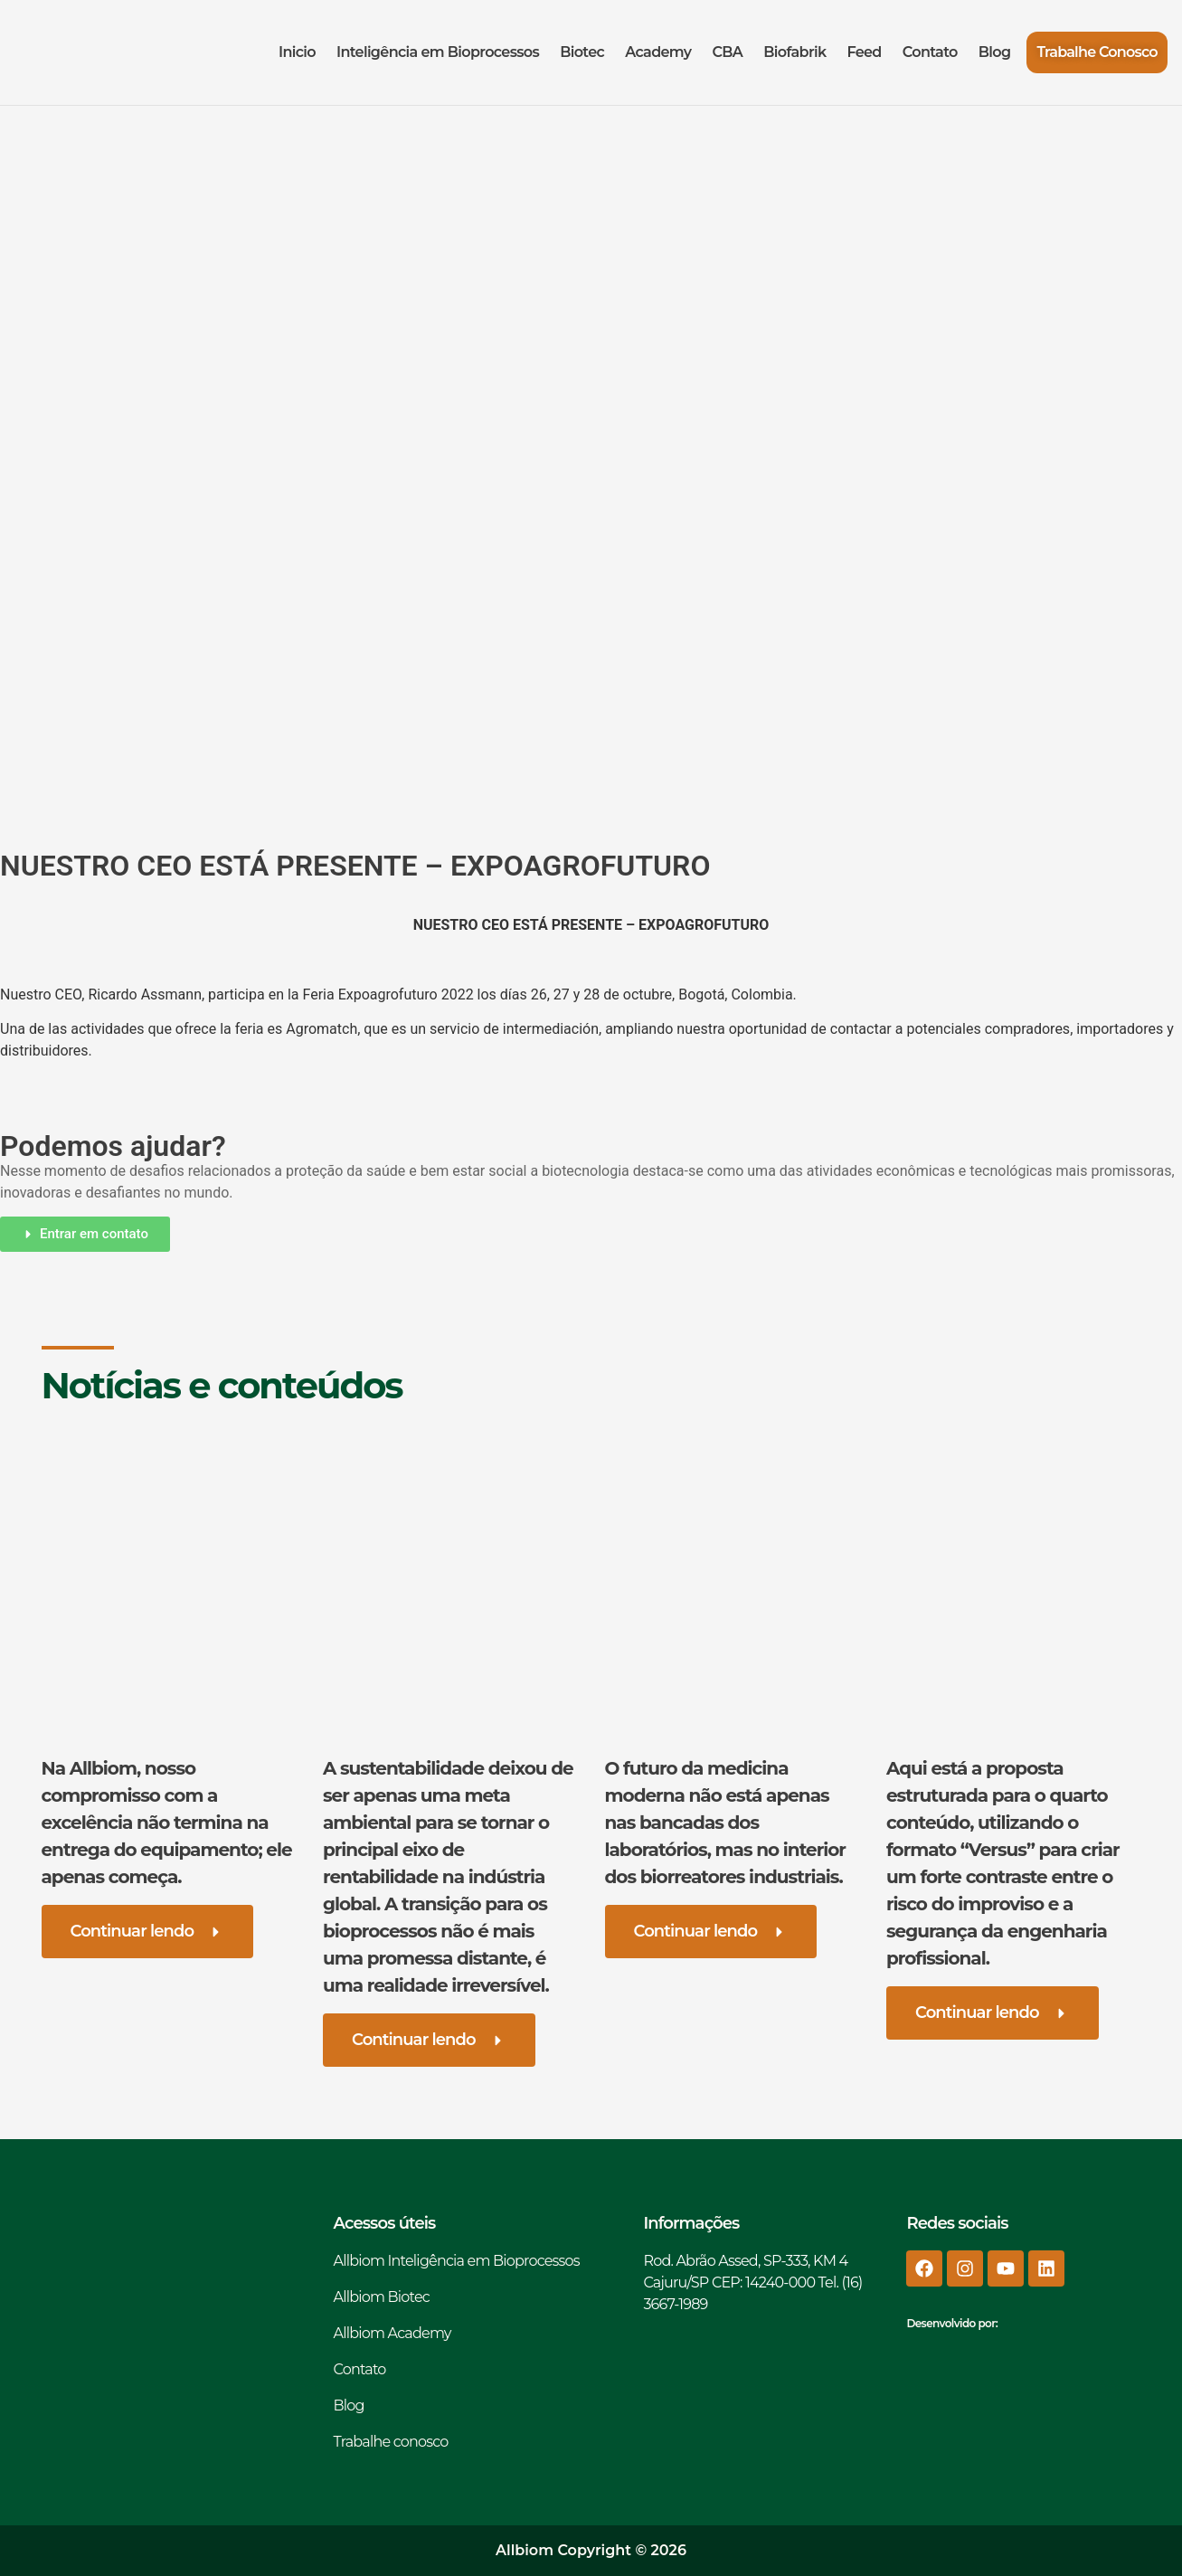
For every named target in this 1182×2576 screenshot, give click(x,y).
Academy (658, 52)
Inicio (297, 52)
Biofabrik (794, 52)
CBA (727, 52)
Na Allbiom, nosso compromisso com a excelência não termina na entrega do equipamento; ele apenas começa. (167, 1822)
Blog (995, 52)
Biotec (582, 52)
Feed (863, 52)
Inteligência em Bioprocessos (437, 52)
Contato (930, 52)
